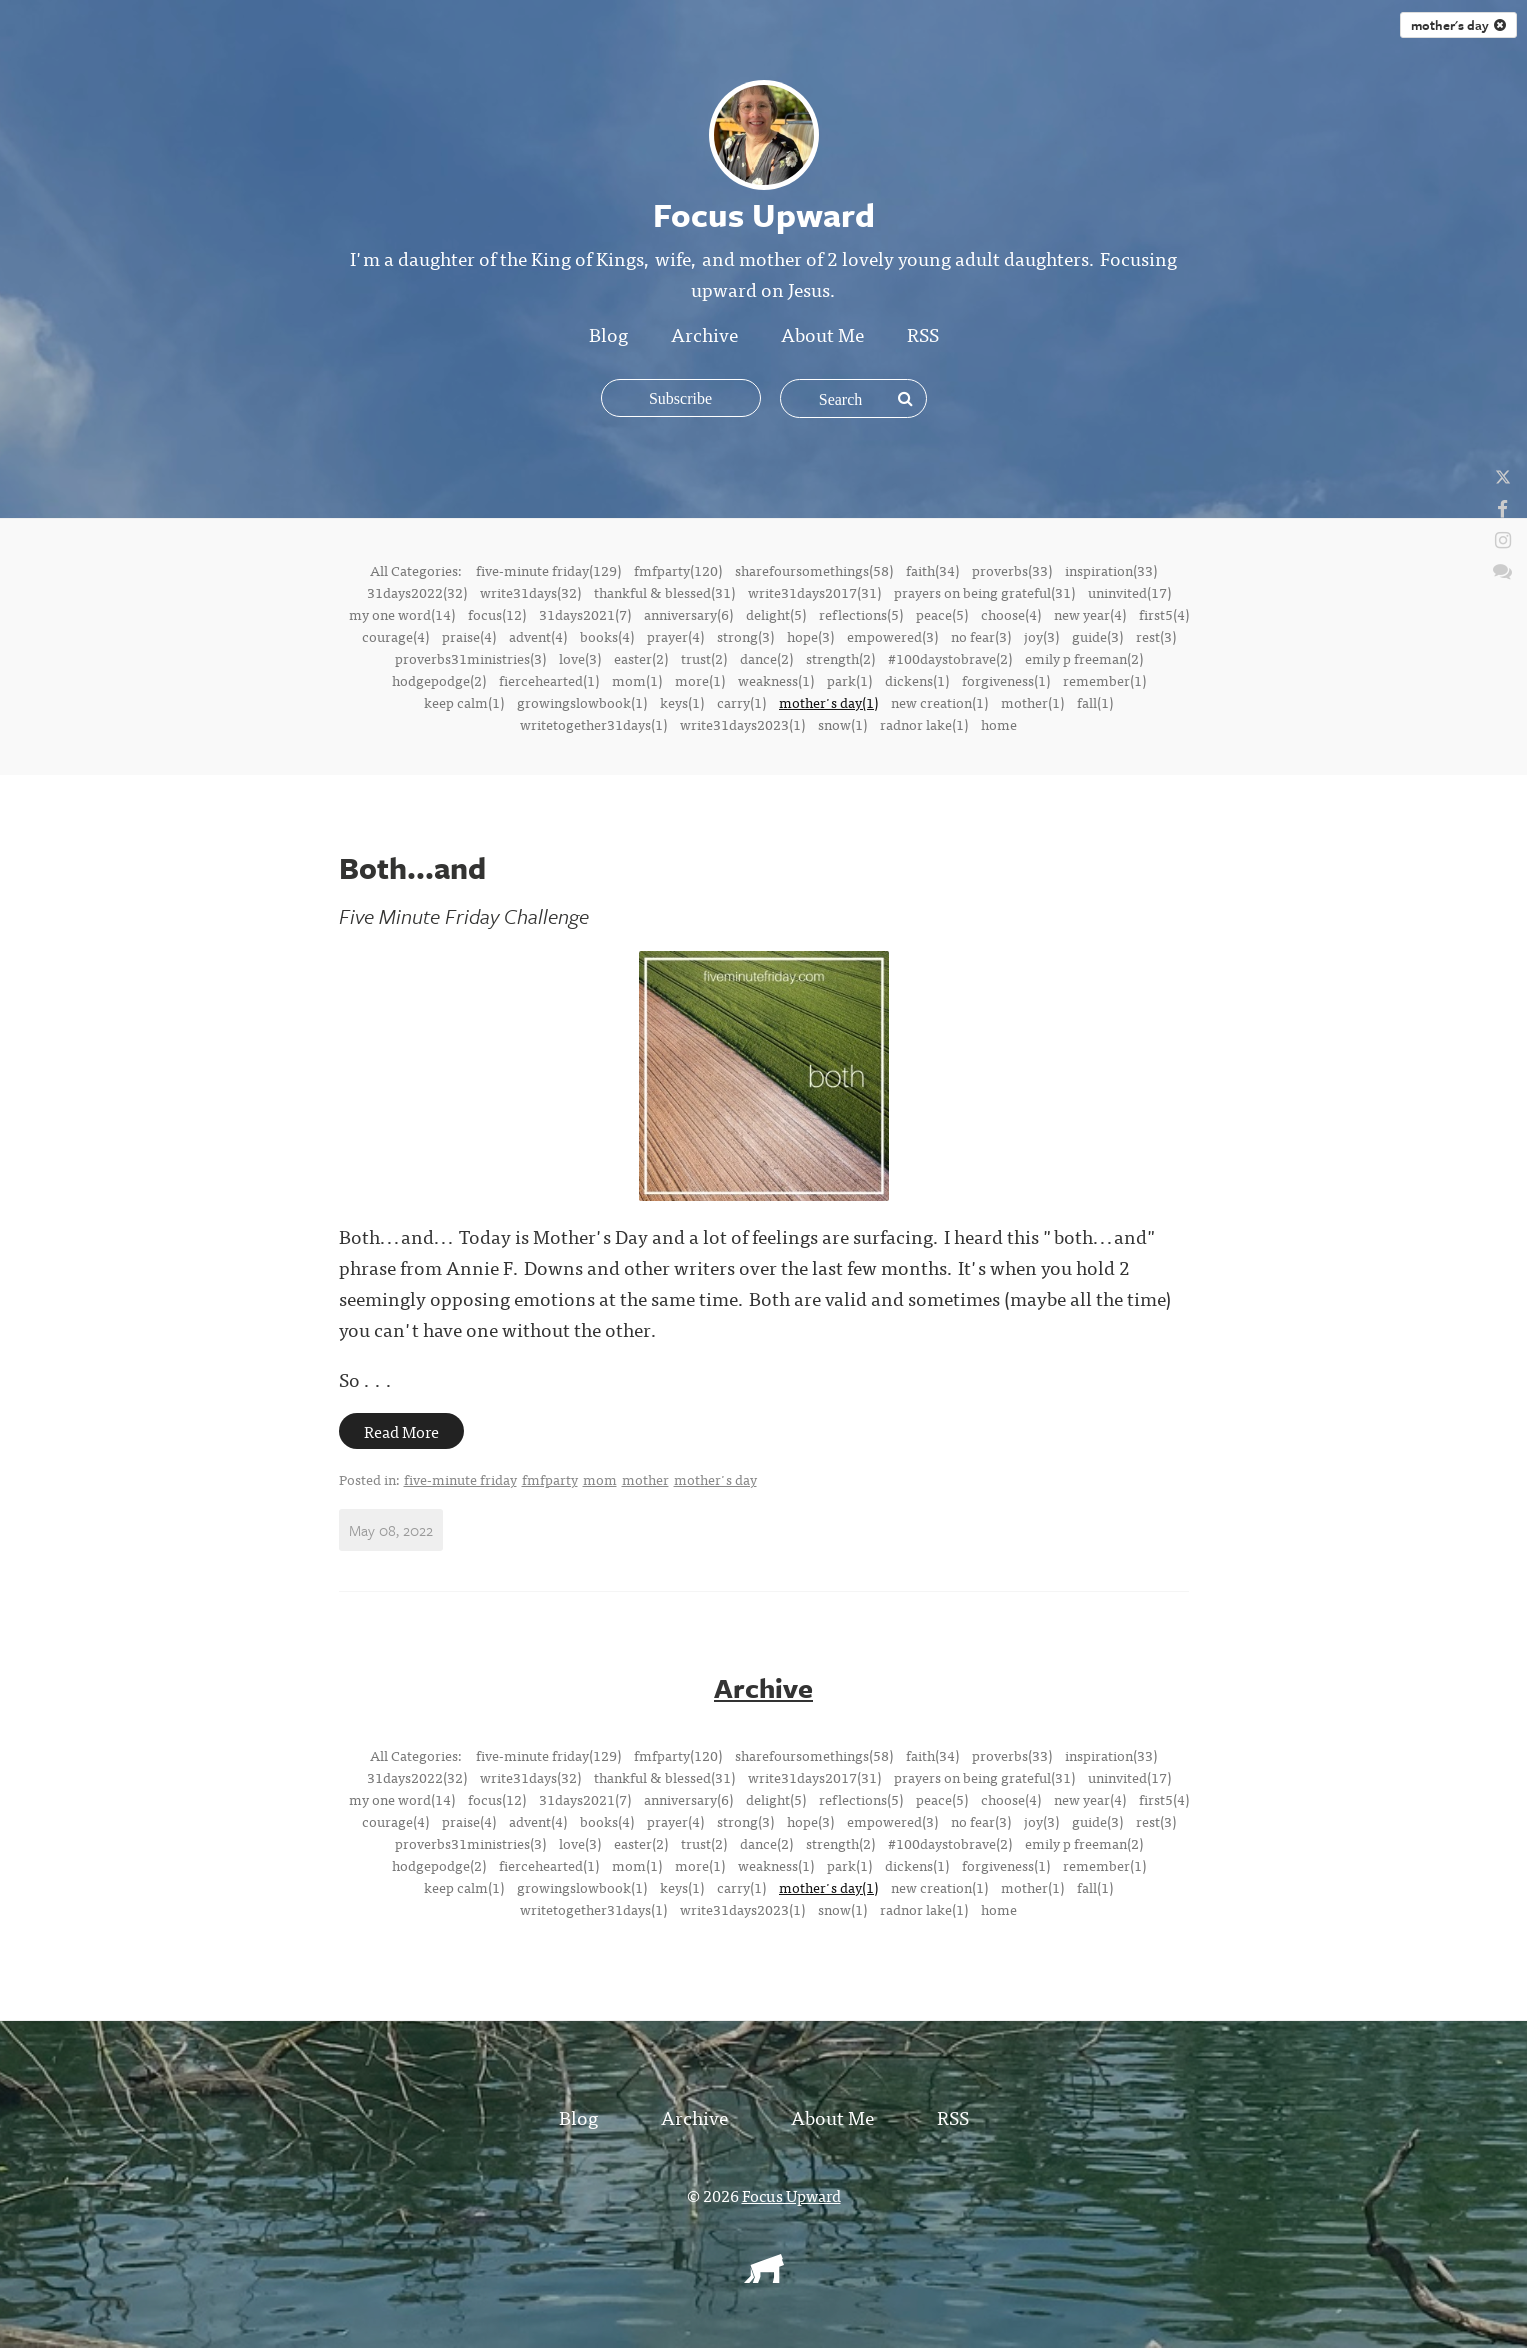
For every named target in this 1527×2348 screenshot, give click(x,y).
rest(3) (1156, 636)
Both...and (412, 867)
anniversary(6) (688, 614)
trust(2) (704, 658)
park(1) (849, 680)
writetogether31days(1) (593, 724)
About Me (822, 333)
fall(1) (1095, 702)
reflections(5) (861, 614)
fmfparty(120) (678, 570)
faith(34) (932, 570)
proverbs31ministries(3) (470, 658)
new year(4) (1090, 614)
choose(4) (1011, 614)
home (999, 724)
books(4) (607, 636)
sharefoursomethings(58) (814, 570)
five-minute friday (460, 1479)
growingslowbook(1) (582, 702)
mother (645, 1479)
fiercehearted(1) (549, 680)
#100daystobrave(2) (950, 658)
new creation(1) (939, 702)
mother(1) (1032, 702)
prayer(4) (675, 636)
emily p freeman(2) (1084, 658)
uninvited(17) (1129, 592)
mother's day (1458, 25)
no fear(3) (981, 636)
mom (600, 1479)
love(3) (580, 658)
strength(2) (840, 658)
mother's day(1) (828, 702)
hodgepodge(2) (439, 680)
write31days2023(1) (742, 724)
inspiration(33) (1111, 570)
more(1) (700, 680)
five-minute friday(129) (548, 570)
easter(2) (641, 658)
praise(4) (469, 636)
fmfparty (550, 1479)
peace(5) (942, 614)
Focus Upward (791, 2195)
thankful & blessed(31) (664, 592)
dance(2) (766, 658)
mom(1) (637, 680)
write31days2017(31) (814, 592)
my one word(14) (402, 614)
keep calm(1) (464, 702)
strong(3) (745, 636)
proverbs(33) (1012, 570)
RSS (923, 333)
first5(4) (1164, 614)
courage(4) (395, 636)
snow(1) (842, 724)
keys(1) (682, 702)
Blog (608, 333)
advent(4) (538, 636)
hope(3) (810, 636)
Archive (704, 333)
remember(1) (1104, 680)
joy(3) (1041, 636)
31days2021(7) (585, 614)
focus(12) (497, 614)
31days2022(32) (417, 592)
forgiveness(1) (1006, 680)
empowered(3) (892, 636)
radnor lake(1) (924, 724)
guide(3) (1097, 636)
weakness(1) (776, 680)
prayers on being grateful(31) (984, 592)
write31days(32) (530, 592)
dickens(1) (917, 680)
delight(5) (776, 614)
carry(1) (741, 702)
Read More (401, 1431)
